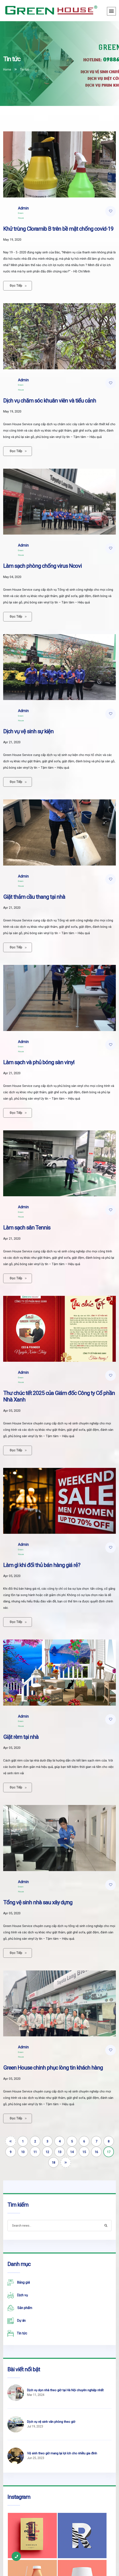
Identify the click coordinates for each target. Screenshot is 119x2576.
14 (72, 2152)
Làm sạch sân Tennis (26, 1227)
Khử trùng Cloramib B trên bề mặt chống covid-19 (58, 229)
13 (59, 2152)
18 (53, 2163)
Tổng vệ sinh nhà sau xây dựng (37, 1902)
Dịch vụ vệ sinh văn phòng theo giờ (51, 2422)
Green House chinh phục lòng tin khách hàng (53, 2068)
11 (35, 2152)
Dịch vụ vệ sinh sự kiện (28, 731)
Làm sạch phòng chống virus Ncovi (42, 566)
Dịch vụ (22, 2295)
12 (47, 2152)
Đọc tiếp (16, 286)
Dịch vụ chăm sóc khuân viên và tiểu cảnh (49, 400)
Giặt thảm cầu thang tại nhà (34, 897)
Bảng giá (23, 2282)
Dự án (21, 2321)
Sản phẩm (24, 2308)
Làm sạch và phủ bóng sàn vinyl (38, 1062)
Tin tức (22, 2333)
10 (23, 2152)
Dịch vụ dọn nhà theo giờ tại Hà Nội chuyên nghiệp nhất (65, 2390)
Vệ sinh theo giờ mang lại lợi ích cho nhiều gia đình (62, 2453)
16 (96, 2152)
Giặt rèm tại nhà (20, 1737)
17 (108, 2152)
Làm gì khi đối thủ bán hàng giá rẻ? (41, 1565)
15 (84, 2152)
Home (7, 69)
